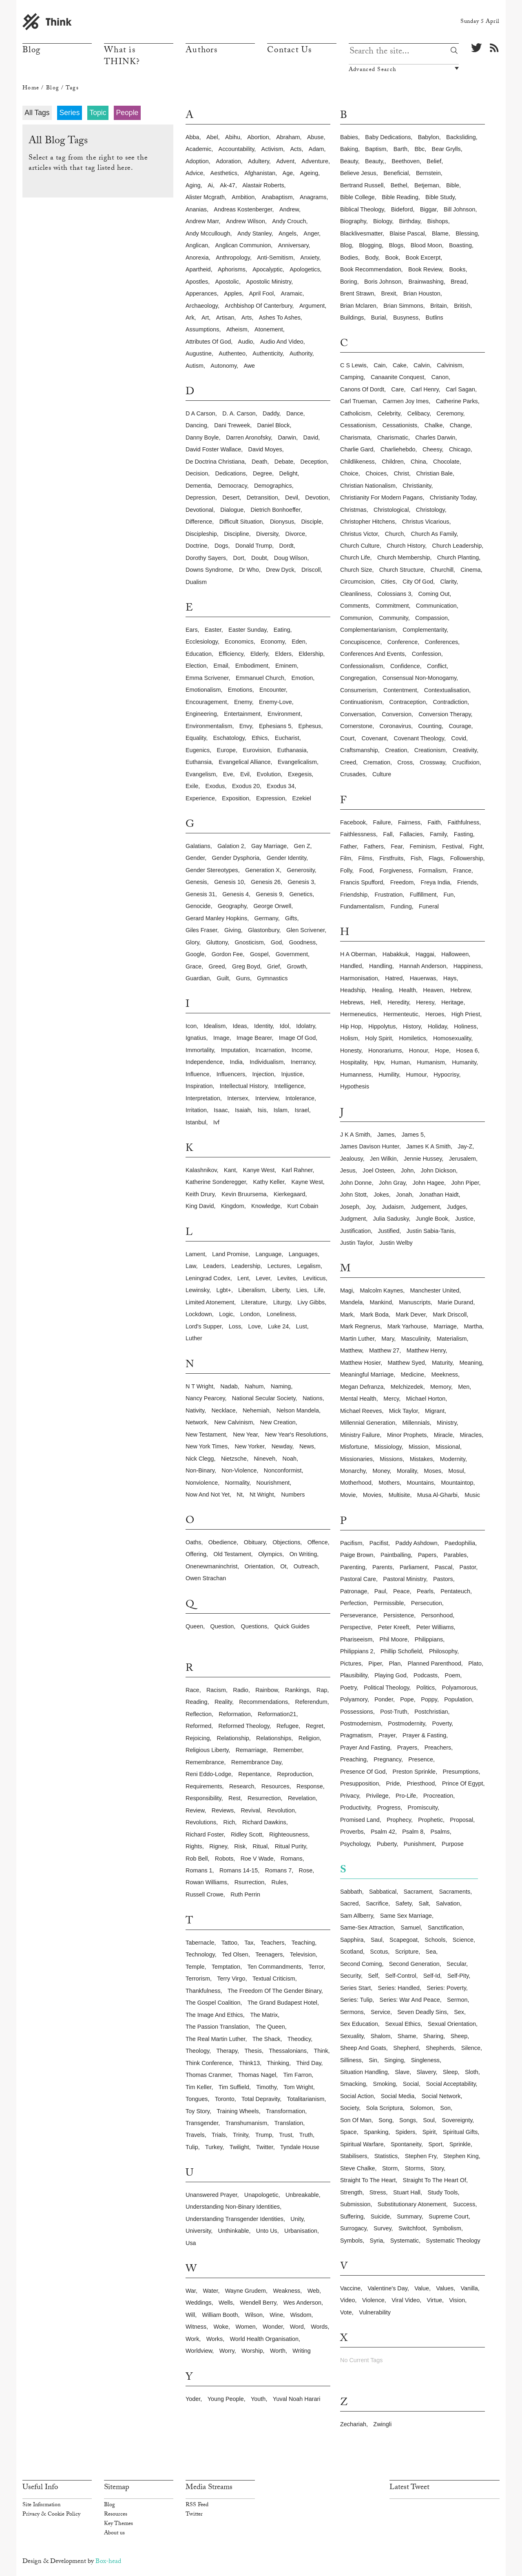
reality (223, 1702)
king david (200, 1206)
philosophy (443, 1651)
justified (389, 1231)
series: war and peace (410, 1999)
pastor (468, 1567)
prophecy (399, 1820)
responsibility (203, 1798)
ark (190, 317)
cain (380, 365)
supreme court (449, 2216)
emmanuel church (260, 678)
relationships (273, 1738)
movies (372, 1495)
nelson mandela (297, 1410)
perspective (355, 1627)
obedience (222, 1542)
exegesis (300, 774)
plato (475, 1663)
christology (430, 509)
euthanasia (292, 750)
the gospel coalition (213, 2002)
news (306, 1446)
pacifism (351, 1543)
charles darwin (435, 437)
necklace (223, 1410)
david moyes (265, 449)
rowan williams (206, 1882)
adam (316, 149)
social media (397, 2096)
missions (391, 1459)
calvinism (449, 365)
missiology (388, 1446)
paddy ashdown (416, 1543)
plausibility (353, 1675)
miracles (471, 1435)
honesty (350, 1050)
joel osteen (378, 1170)
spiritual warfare (362, 2144)
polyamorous (459, 1687)
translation (288, 2123)
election (196, 665)
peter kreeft (393, 1627)
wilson (254, 2315)
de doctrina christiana (215, 461)
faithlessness (358, 834)
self (373, 1975)
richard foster (205, 1834)
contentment (400, 690)
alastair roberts (263, 185)
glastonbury (263, 930)
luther (194, 1338)
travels (195, 2135)
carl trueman (358, 401)
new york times (207, 1446)
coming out (433, 594)
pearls (425, 1591)
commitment (392, 605)
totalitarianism (306, 2099)
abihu (232, 137)
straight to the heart (368, 2180)
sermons (352, 2012)
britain (438, 305)
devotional (199, 509)
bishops (437, 221)
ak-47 (227, 185)
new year (245, 1434)
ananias (196, 209)
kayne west (307, 1182)
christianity (417, 485)
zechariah (353, 2424)
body (371, 257)
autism (194, 365)
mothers (389, 1482)
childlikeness (357, 461)
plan (394, 1663)
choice (349, 473)
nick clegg (200, 1458)
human (400, 1062)
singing (394, 2060)
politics (425, 1687)
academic (198, 149)
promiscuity (423, 1807)
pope (407, 1699)
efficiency (231, 654)
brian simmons (403, 305)
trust (285, 2135)
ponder (383, 1699)
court (347, 738)
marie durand (455, 1302)
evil (245, 774)
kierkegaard (289, 1194)
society (349, 2108)
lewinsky (197, 1290)
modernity (452, 1459)
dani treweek (232, 425)
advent (285, 161)
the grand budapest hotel (282, 2002)
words (319, 2326)
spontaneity (406, 2144)
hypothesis (354, 1086)
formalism (432, 870)
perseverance (358, 1615)
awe (249, 365)
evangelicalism (297, 762)
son (445, 2108)
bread (458, 281)
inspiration (199, 1086)
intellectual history (244, 1086)
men (463, 1386)
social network (440, 2096)
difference (199, 521)
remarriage (251, 1750)
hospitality (353, 1062)
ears (192, 629)
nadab (228, 1386)
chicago (460, 449)
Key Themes (118, 2524)
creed (348, 762)
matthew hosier (360, 1362)
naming (281, 1386)
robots (224, 1858)
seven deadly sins (422, 2012)
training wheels (238, 2111)
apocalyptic (267, 269)
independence (204, 1062)
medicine (413, 1374)
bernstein (428, 173)
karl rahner (296, 1170)
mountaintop (457, 1482)
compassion (431, 618)
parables (455, 1555)
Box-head (108, 2561)
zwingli (382, 2424)
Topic (97, 113)
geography (232, 906)
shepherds (440, 2048)
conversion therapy (444, 714)
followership (466, 858)
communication (436, 605)
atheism (237, 329)
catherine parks (457, 401)
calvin (422, 365)
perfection (353, 1603)
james (385, 1134)
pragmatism (356, 1735)
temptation (226, 1966)
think (321, 2050)
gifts (291, 918)
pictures (350, 1663)
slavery (426, 2072)
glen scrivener (305, 930)
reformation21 (277, 1714)
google (195, 954)
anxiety (309, 257)
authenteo (232, 353)
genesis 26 (266, 882)
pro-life (406, 1795)
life (318, 1290)
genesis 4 (235, 894)
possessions (356, 1711)
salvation (448, 1903)
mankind (381, 1302)
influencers (231, 1074)
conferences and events (372, 654)
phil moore (394, 1639)
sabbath (351, 1891)
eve (228, 774)
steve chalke (357, 2168)
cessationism (357, 425)
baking (349, 149)
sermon (457, 1999)
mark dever (411, 1314)
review (195, 1810)
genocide (198, 906)
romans (292, 1858)
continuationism (361, 702)
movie (348, 1495)
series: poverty (446, 1988)
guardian (198, 978)
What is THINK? (122, 57)
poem (452, 1675)
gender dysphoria (236, 858)
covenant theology (419, 738)
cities (388, 581)
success (464, 2204)
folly (346, 870)
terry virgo (231, 1978)
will (190, 2315)
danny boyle (202, 437)
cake (400, 365)
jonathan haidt (439, 1194)
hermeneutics (358, 1014)
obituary (254, 1542)
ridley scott (246, 1834)
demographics (273, 485)
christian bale (434, 473)
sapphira (352, 1939)
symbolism (447, 2228)
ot (283, 1566)
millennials (416, 1422)
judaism (393, 1207)
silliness (351, 2060)
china (418, 461)
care (397, 389)
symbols (351, 2240)
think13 (249, 2063)
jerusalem (462, 1158)
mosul (456, 1471)
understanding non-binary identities (233, 2206)
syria (376, 2240)
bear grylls (446, 149)
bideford (402, 209)
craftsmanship (359, 750)
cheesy (432, 449)
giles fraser (201, 930)
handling (380, 966)
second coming (361, 1964)
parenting (352, 1567)
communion (356, 618)
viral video (406, 2300)
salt (424, 1903)
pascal (443, 1567)
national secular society (264, 1398)
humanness (356, 1074)
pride (393, 1783)
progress (389, 1807)
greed (217, 966)
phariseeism (356, 1639)
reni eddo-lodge (208, 1774)
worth (277, 2350)
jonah (404, 1194)
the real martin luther (215, 2039)
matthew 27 (384, 1350)
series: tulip (356, 1999)
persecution (426, 1603)
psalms (440, 1831)
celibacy (418, 413)
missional (448, 1446)
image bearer (254, 1038)
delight (288, 473)
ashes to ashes (280, 317)
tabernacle (200, 1942)
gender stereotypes (212, 870)
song (385, 2120)
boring (348, 281)
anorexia (197, 257)
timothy (266, 2087)
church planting (458, 557)
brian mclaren (358, 305)
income (301, 1050)
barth (400, 149)
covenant (374, 738)
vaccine (350, 2288)
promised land (360, 1820)
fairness (409, 822)
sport (435, 2144)
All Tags (36, 113)
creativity (465, 750)
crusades (352, 774)
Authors (201, 51)
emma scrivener (207, 678)
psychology (355, 1844)
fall (387, 834)
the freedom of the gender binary (274, 1991)
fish (416, 858)
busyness (405, 317)
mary (387, 1338)
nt (239, 1494)
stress (377, 2192)
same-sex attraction (367, 1927)
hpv (379, 1062)
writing (301, 2350)
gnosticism (249, 942)
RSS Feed (197, 2505)
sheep (459, 2036)
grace (193, 966)
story (437, 2168)
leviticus (314, 1278)
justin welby (395, 1242)
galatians (198, 846)
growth (296, 966)
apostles (197, 281)
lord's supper (203, 1326)
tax (248, 1942)
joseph (349, 1207)
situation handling (364, 2072)
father (348, 846)
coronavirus (395, 726)
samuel (411, 1927)
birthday (409, 221)
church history (406, 545)
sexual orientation (452, 2024)
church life (355, 557)
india (236, 1062)
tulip (192, 2147)
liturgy (281, 1302)
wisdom (300, 2315)
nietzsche (234, 1458)
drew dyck (280, 569)
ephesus (310, 726)
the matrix (264, 2015)
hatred (394, 978)
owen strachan (206, 1578)
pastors (443, 1579)
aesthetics (223, 173)
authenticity (267, 353)
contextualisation (446, 690)
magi (346, 1290)
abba (192, 137)
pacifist (378, 1543)
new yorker (250, 1446)
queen (194, 1626)
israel (301, 1110)
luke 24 (278, 1326)
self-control (400, 1975)
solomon (421, 2108)
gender (195, 858)
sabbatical (382, 1891)
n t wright (199, 1386)
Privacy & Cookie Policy (51, 2515)
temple (195, 1966)
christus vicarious (425, 521)
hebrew (460, 990)
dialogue (231, 509)
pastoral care (358, 1579)
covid (458, 738)
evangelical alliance (244, 762)
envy (245, 726)
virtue (434, 2300)
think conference (209, 2063)
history (412, 1026)
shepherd (405, 2048)
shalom (381, 2036)
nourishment (273, 1482)
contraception (407, 702)
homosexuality (452, 1038)
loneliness (281, 1314)
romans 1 (199, 1870)
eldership (311, 654)
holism (349, 1038)
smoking (384, 2084)
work (192, 2339)
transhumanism (247, 2123)
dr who (249, 569)
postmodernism (360, 1723)
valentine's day (387, 2288)
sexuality (351, 2036)
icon (191, 1026)
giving (232, 930)
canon (439, 377)
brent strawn (357, 293)
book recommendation (370, 269)
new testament (206, 1434)
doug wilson (290, 558)
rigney (218, 1846)
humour (416, 1074)
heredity (398, 1002)
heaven (433, 990)
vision (457, 2300)
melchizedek (407, 1386)
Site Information (41, 2505)
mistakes (421, 1459)
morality (407, 1471)
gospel (259, 954)
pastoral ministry (404, 1579)
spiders (406, 2132)
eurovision (256, 750)
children (393, 461)
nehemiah (256, 1410)
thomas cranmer (208, 2075)
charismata (355, 437)
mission (419, 1446)
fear (397, 846)
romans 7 (278, 1870)
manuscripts (415, 1302)
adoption (197, 161)
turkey (213, 2147)
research (241, 1786)
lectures (279, 1266)
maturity (442, 1362)
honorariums (385, 1050)
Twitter (194, 2515)
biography (353, 221)
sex (459, 2012)
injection (263, 1074)
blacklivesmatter (361, 233)
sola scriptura (384, 2108)
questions (254, 1626)
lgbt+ (223, 1290)
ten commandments (274, 1966)
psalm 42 (383, 1831)
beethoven (406, 161)
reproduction (294, 1774)
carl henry (425, 389)
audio (245, 341)
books (457, 269)
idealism (215, 1026)
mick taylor (403, 1411)
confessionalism (361, 666)
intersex (237, 1098)
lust (301, 1326)
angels (287, 233)
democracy (232, 485)
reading (197, 1702)
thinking (278, 2063)
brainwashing (425, 281)
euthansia (199, 762)
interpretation (203, 1098)
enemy (243, 702)
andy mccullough (208, 233)
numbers (293, 1494)
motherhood (356, 1482)
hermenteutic (400, 1014)
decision (197, 473)
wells (226, 2302)
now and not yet (208, 1494)
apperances (201, 293)
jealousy (351, 1158)
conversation (357, 714)
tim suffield (234, 2087)
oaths (193, 1542)
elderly (259, 654)
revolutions (201, 1822)
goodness (302, 942)
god (276, 942)
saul (377, 1939)
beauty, (375, 161)
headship (352, 990)
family (438, 834)
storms (414, 2168)
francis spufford (361, 882)
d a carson (200, 413)
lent (243, 1278)
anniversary (293, 245)
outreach (306, 1566)
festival (452, 846)
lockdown (199, 1314)
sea (431, 1951)
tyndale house (299, 2147)
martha (473, 1326)
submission (355, 2204)
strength (351, 2192)
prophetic (430, 1820)
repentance (254, 1774)
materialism (452, 1338)
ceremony (449, 413)
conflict (437, 666)
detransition (262, 497)
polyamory (353, 1699)
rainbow (266, 1690)
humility (388, 1074)
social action (357, 2096)
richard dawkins (264, 1822)
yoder (193, 2399)
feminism (422, 846)
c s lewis (353, 365)
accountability (236, 149)
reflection (199, 1714)
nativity (195, 1410)
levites (286, 1278)
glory (192, 942)
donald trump (253, 545)
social (411, 2084)
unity (296, 2219)
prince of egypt (462, 1783)
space (348, 2132)
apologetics (305, 269)
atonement (268, 329)
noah (289, 1458)
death (259, 461)
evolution (269, 774)
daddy (271, 413)
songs (407, 2120)
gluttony (217, 942)
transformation (285, 2111)
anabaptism (277, 197)
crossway (432, 762)
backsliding (461, 137)
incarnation (269, 1050)
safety (403, 1903)
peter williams (435, 1627)
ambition (243, 197)
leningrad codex (208, 1278)
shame (407, 2036)
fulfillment (423, 894)
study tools (442, 2192)
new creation (278, 1422)
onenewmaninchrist (211, 1566)
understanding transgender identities (234, 2219)
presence (420, 1759)
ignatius (196, 1038)
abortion (258, 137)
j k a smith (355, 1134)
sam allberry (356, 1915)
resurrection (264, 1798)
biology (382, 221)
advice (194, 173)
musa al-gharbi (437, 1495)
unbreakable (302, 2195)
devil (291, 497)
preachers (438, 1747)
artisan (225, 317)
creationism (430, 750)
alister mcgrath (205, 197)
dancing (196, 425)
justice (464, 1218)
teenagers (269, 1954)
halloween (455, 954)
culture (381, 774)
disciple (311, 521)
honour (418, 1050)
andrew (289, 209)
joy (370, 1207)
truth (306, 2135)
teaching (303, 1942)
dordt (286, 545)
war (191, 2290)
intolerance (299, 1098)
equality (196, 738)
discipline (236, 534)
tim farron (297, 2075)
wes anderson (302, 2302)
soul (429, 2120)
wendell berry (258, 2302)
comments (354, 605)
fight (475, 846)
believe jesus (358, 173)
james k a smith (428, 1146)
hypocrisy (446, 1074)
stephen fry (420, 2156)
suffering (351, 2216)
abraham (288, 137)
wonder (273, 2326)
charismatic (392, 437)
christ (401, 473)
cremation (376, 762)
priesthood (421, 1783)
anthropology (233, 257)
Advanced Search (404, 69)
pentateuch (455, 1591)
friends (467, 882)
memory (440, 1386)
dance (294, 413)
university (198, 2230)
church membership (403, 557)
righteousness (288, 1834)
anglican (197, 245)
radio (240, 1690)
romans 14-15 (238, 1870)
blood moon (426, 245)
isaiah (242, 1110)
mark (346, 1314)
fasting (463, 834)
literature (253, 1302)
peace (401, 1591)
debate (283, 461)
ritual (260, 1846)
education (199, 654)
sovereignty (457, 2120)
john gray (392, 1182)
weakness (286, 2290)
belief (434, 161)
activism (272, 149)
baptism (375, 149)
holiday (437, 1026)
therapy (226, 2050)
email (221, 665)
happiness (467, 966)
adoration (228, 161)
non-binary (200, 1470)
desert (230, 497)
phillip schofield (401, 1651)
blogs (396, 245)
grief (273, 966)
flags (436, 858)
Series (70, 113)
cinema (470, 569)
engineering (201, 714)
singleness (425, 2060)
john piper (465, 1182)
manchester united (434, 1290)
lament (195, 1254)
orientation (259, 1566)
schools (435, 1939)
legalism (309, 1266)
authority (301, 353)
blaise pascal (407, 233)
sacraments (454, 1891)
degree (262, 473)
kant (230, 1170)
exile (192, 786)
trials (219, 2135)
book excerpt (423, 257)
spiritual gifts (460, 2132)
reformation (234, 1714)
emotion (302, 678)
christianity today (453, 497)
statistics (386, 2156)
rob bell (197, 1858)
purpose (453, 1844)
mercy (391, 1398)
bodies (349, 257)
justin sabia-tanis (430, 1231)
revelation (302, 1798)
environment (284, 714)
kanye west (258, 1170)
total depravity (260, 2099)
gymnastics (272, 978)
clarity (448, 581)
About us (114, 2533)
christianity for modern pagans (381, 497)
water (210, 2290)
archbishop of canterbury (258, 305)
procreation (438, 1795)
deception (314, 461)
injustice (292, 1074)
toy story (198, 2111)
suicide (380, 2216)
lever (263, 1278)
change (460, 425)
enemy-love (275, 702)
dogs (221, 545)
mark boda (374, 1314)
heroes (434, 1014)
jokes (381, 1194)
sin (373, 2060)
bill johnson (460, 209)
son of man (356, 2120)
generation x (262, 870)
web (313, 2290)
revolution (281, 1810)
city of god (418, 581)
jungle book (432, 1218)
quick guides (292, 1626)
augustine (199, 353)
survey (383, 2228)
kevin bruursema (243, 1194)
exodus (215, 786)
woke (221, 2326)
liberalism (251, 1290)
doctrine (197, 545)
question (222, 1626)
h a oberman (357, 954)
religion (309, 1738)
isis (262, 1110)
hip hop (350, 1026)
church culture (360, 545)
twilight (239, 2147)
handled (351, 966)
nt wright (262, 1494)
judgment (353, 1218)
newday (282, 1446)
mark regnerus (360, 1326)
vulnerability (375, 2312)
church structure (401, 569)
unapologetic (261, 2195)
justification (355, 1231)
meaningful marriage (367, 1374)
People (127, 113)
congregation (357, 678)
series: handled (399, 1988)
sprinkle (460, 2144)
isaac (221, 1110)
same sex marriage (406, 1915)
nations (313, 1398)
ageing (309, 173)
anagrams (313, 197)
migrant (435, 1411)
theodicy (299, 2039)
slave (402, 2072)
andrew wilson (245, 221)
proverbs (352, 1831)
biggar (428, 209)
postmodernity (406, 1723)
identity (263, 1026)
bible (452, 185)
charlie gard (357, 449)
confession (426, 654)
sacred (349, 1903)
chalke (434, 425)
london (250, 1314)
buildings (352, 317)
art (205, 317)
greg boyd (246, 966)
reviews (223, 1810)
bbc (419, 149)
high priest (465, 1014)
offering (196, 1554)
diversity (267, 534)
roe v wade (257, 1858)
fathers (374, 846)
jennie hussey (423, 1158)
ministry (447, 1422)
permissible (389, 1603)
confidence (405, 666)
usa (191, 2243)
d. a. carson (239, 413)
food (366, 870)
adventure (314, 161)
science (463, 1939)
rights (194, 1846)
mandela (351, 1302)
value (421, 2288)
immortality (200, 1050)
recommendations (263, 1702)
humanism (431, 1062)
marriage (445, 1326)
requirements (204, 1786)
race (192, 1690)
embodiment (251, 665)
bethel (399, 185)
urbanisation (300, 2230)
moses (432, 1471)
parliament (414, 1567)
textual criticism (273, 1978)
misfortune (353, 1446)
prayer (387, 1735)
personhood (437, 1615)
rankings (297, 1690)
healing (382, 990)
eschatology (228, 738)
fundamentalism (361, 906)
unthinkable (233, 2230)
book (391, 257)
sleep (450, 2072)
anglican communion (243, 245)
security (350, 1975)
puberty (387, 1844)
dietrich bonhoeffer (275, 509)
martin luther (357, 1338)
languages (303, 1254)
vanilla (469, 2288)
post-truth (393, 1711)
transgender (202, 2123)
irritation (196, 1110)
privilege (377, 1795)
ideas (239, 1026)
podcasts (426, 1675)
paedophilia (460, 1543)
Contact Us (289, 51)
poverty (442, 1723)
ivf (216, 1122)
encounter (272, 689)
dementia (198, 485)
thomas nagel (257, 2075)
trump (263, 2135)
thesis (253, 2050)
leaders (213, 1266)
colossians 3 (394, 594)
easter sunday (247, 629)
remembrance (205, 1762)
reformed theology (244, 1726)
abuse (315, 137)
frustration (389, 894)
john (407, 1170)
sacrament (418, 1891)
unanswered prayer (211, 2195)
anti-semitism (275, 257)
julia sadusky (391, 1218)
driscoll (311, 569)
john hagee (429, 1182)
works (214, 2339)
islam (281, 1110)
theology (197, 2050)
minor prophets (407, 1435)
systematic (404, 2240)
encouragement (206, 702)
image (221, 1038)
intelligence (289, 1086)
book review (425, 269)
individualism (266, 1062)
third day (308, 2063)
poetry (348, 1687)
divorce (295, 534)
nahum (254, 1386)
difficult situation (241, 521)
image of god (297, 1038)
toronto (224, 2099)
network (196, 1422)
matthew (351, 1350)
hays (450, 978)
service (380, 2012)
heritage (452, 1002)
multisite (399, 1495)
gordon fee (227, 954)
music (472, 1495)
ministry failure (360, 1435)
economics (239, 641)
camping (352, 377)
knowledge (265, 1206)
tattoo (229, 1942)
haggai (425, 954)
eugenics (198, 750)
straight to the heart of (434, 2180)
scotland (351, 1951)
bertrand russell (361, 185)
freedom (402, 882)
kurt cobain (303, 1206)
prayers (407, 1747)
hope (442, 1050)
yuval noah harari (297, 2399)
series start (355, 1988)
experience (200, 798)
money (380, 1471)
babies (349, 137)
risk (240, 1846)
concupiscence (360, 642)
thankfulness (203, 1991)
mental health (358, 1398)
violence (373, 2300)
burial (378, 317)
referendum (311, 1702)
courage (460, 726)
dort (238, 558)
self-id (431, 1975)
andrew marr (202, 221)
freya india (435, 882)
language (268, 1254)
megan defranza (361, 1386)
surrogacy (353, 2228)
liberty (280, 1290)
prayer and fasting (365, 1747)
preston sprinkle (414, 1771)
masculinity (415, 1338)
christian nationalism (368, 485)
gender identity (286, 858)
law (191, 1266)
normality (237, 1482)
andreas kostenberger (243, 209)
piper (375, 1663)
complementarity (425, 629)
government (292, 954)
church (394, 534)
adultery (258, 161)
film (345, 858)
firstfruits (391, 858)
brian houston (421, 293)
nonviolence (202, 1482)
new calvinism (233, 1422)
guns (243, 978)
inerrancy (303, 1062)
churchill (442, 569)
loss (235, 1326)
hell (375, 1002)
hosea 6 (467, 1050)
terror (316, 1966)
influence (197, 1074)
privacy (349, 1795)
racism (216, 1690)
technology (200, 1954)
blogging (370, 245)
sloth (471, 2072)
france (462, 870)
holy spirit (378, 1038)
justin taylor (356, 1242)
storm (390, 2168)
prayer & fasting (424, 1735)
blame (440, 233)
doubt (259, 558)
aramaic (292, 293)
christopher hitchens (367, 521)
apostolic (227, 281)
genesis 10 (229, 882)
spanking (376, 2132)
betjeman (426, 185)
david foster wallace (213, 449)
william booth (220, 2315)
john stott (353, 1194)
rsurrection (249, 1882)
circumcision (357, 581)
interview (267, 1098)
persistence (398, 1615)
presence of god (362, 1771)
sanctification (445, 1927)
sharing (433, 2036)
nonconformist (283, 1470)
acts (296, 149)
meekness (444, 1374)
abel (212, 137)
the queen (270, 2026)
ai (210, 185)
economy (273, 641)
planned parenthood (434, 1663)
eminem (286, 665)
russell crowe (204, 1894)
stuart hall (406, 2192)
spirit (429, 2132)
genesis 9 (269, 894)
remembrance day (256, 1762)
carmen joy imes (406, 401)
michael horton (426, 1398)
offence (317, 1542)
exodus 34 (280, 786)
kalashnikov (201, 1170)
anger (311, 233)
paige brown (357, 1555)
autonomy (223, 365)
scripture (407, 1951)
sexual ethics (402, 2024)
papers (427, 1555)
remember (287, 1750)
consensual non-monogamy (419, 678)
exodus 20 (246, 786)
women (245, 2326)
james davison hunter (369, 1146)
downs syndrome (209, 569)
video (347, 2300)
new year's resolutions (295, 1434)
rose (306, 1870)
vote (346, 2312)
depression (200, 497)
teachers (272, 1942)
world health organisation (264, 2339)
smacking (353, 2084)
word (297, 2326)
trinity (240, 2135)
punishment (419, 1844)
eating (282, 629)
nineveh (264, 1458)
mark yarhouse (407, 1326)
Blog (31, 51)
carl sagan (460, 389)
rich (229, 1822)
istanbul (196, 1122)
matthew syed (406, 1362)
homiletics (412, 1038)
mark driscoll (450, 1314)
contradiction (450, 702)
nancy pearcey (205, 1398)
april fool (261, 293)
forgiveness (395, 870)
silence (470, 2048)
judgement (425, 1207)
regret (314, 1726)
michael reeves (361, 1411)
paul (380, 1591)
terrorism (198, 1978)
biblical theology (362, 209)
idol (284, 1026)
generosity (301, 870)
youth (258, 2399)
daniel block (273, 425)
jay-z (465, 1146)
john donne (356, 1182)
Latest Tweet (409, 2487)
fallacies (411, 834)
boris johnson (382, 281)
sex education (359, 2024)
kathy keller (268, 1182)
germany (266, 918)
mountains (420, 1482)
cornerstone (356, 726)
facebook (353, 822)
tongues (197, 2099)
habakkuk (396, 954)
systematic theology (453, 2240)
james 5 (413, 1134)
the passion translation (217, 2026)
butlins (434, 317)
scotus (379, 1951)
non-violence (239, 1470)
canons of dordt (362, 389)
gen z (302, 846)
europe (226, 750)
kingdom (232, 1206)
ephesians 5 (275, 726)
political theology (386, 1687)
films (365, 858)
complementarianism (368, 629)
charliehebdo (398, 449)
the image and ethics (214, 2015)
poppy (429, 1699)
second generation (414, 1964)
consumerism (358, 690)
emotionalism (203, 689)
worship (252, 2350)
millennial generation (367, 1422)
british (462, 305)
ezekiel (301, 798)
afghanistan (259, 173)
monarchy (352, 1471)
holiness (465, 1026)
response (309, 1786)
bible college (357, 197)
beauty (349, 161)
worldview (199, 2350)
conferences (441, 642)
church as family (434, 534)
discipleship (201, 534)
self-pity (458, 1975)
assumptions (202, 329)
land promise (230, 1254)
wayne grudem (245, 2290)
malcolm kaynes (381, 1290)
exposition (235, 798)
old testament (232, 1554)
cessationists (400, 425)
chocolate (446, 461)
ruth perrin (245, 1894)
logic (226, 1314)
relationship (233, 1738)
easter (213, 629)
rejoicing (198, 1738)
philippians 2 (357, 1651)
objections (286, 1542)
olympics (270, 1554)
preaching (353, 1759)
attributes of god (208, 341)
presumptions (460, 1771)
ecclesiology (202, 641)
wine (276, 2315)
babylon (428, 137)
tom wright (298, 2087)
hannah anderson (422, 966)
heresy (425, 1002)
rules (279, 1882)
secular (456, 1964)
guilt (223, 978)
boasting (460, 245)
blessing (467, 233)
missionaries (356, 1459)
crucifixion (466, 762)
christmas (353, 509)
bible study (440, 197)
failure (382, 822)
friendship (353, 894)
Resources (115, 2515)
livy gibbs (311, 1302)
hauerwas (423, 978)
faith (433, 822)
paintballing (395, 1555)
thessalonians (288, 2050)
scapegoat (403, 1939)
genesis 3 (301, 882)
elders (283, 654)
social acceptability (451, 2084)
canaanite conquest (397, 377)
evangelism (201, 774)
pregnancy (387, 1759)
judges (456, 1207)
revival (250, 1810)
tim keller (198, 2087)
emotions (240, 689)
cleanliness (355, 594)
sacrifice (377, 1903)
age (288, 173)
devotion (316, 497)
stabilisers (353, 2156)
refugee (287, 1726)
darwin (287, 437)
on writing (303, 1554)
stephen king (460, 2156)
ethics (260, 738)
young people (226, 2399)
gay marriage (269, 846)
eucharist (287, 738)
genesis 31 (200, 894)
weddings (199, 2302)
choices (376, 473)
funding (401, 906)
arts (246, 317)
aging (193, 185)
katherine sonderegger (216, 1182)
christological (391, 509)
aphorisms (232, 269)
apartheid (198, 269)
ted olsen (235, 1954)
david (311, 437)
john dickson (438, 1170)
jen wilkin (383, 1158)
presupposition (359, 1783)
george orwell (272, 906)
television (303, 1954)
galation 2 (230, 846)
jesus (348, 1170)
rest (234, 1798)
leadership (245, 1266)
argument (312, 305)
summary (409, 2216)
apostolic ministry (268, 281)
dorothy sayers (206, 558)
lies (301, 1290)
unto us (266, 2230)
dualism (196, 582)
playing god (390, 1675)
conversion (396, 714)
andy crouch (289, 221)
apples (233, 293)
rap (321, 1690)
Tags (72, 88)
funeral (429, 906)
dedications (230, 473)
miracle (443, 1435)
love (254, 1326)
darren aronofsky (248, 437)
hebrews (351, 1002)
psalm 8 (412, 1831)
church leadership (457, 545)
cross (405, 762)
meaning (470, 1362)
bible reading (400, 197)
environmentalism (209, 726)
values (444, 2288)
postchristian (431, 1711)
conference (402, 642)
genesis (196, 882)
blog (346, 245)
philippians (429, 1639)
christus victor (359, 534)
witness (196, 2326)
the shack (266, 2039)
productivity (355, 1807)
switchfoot (411, 2228)
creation (396, 750)
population (458, 1699)
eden (298, 641)
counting (430, 726)
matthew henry (426, 1350)
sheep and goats (363, 2048)
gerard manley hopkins (216, 918)
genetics (300, 894)
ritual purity (290, 1846)
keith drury (200, 1194)
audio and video (281, 341)
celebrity (389, 413)
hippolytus (382, 1026)
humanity (464, 1062)
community (393, 618)
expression (270, 798)
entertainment (242, 714)
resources (275, 1786)
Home (30, 88)
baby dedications (388, 137)
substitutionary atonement (412, 2204)
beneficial (396, 173)
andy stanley (254, 233)
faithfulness (464, 822)
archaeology (202, 305)
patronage (353, 1591)
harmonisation (359, 978)
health (407, 990)
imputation (234, 1050)
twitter (264, 2147)
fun (449, 894)
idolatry (305, 1026)
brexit (388, 293)
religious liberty (207, 1750)
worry (226, 2350)
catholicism (355, 413)
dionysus (282, 521)
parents (382, 1567)
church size (356, 569)
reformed (198, 1726)
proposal (461, 1820)
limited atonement (210, 1302)
